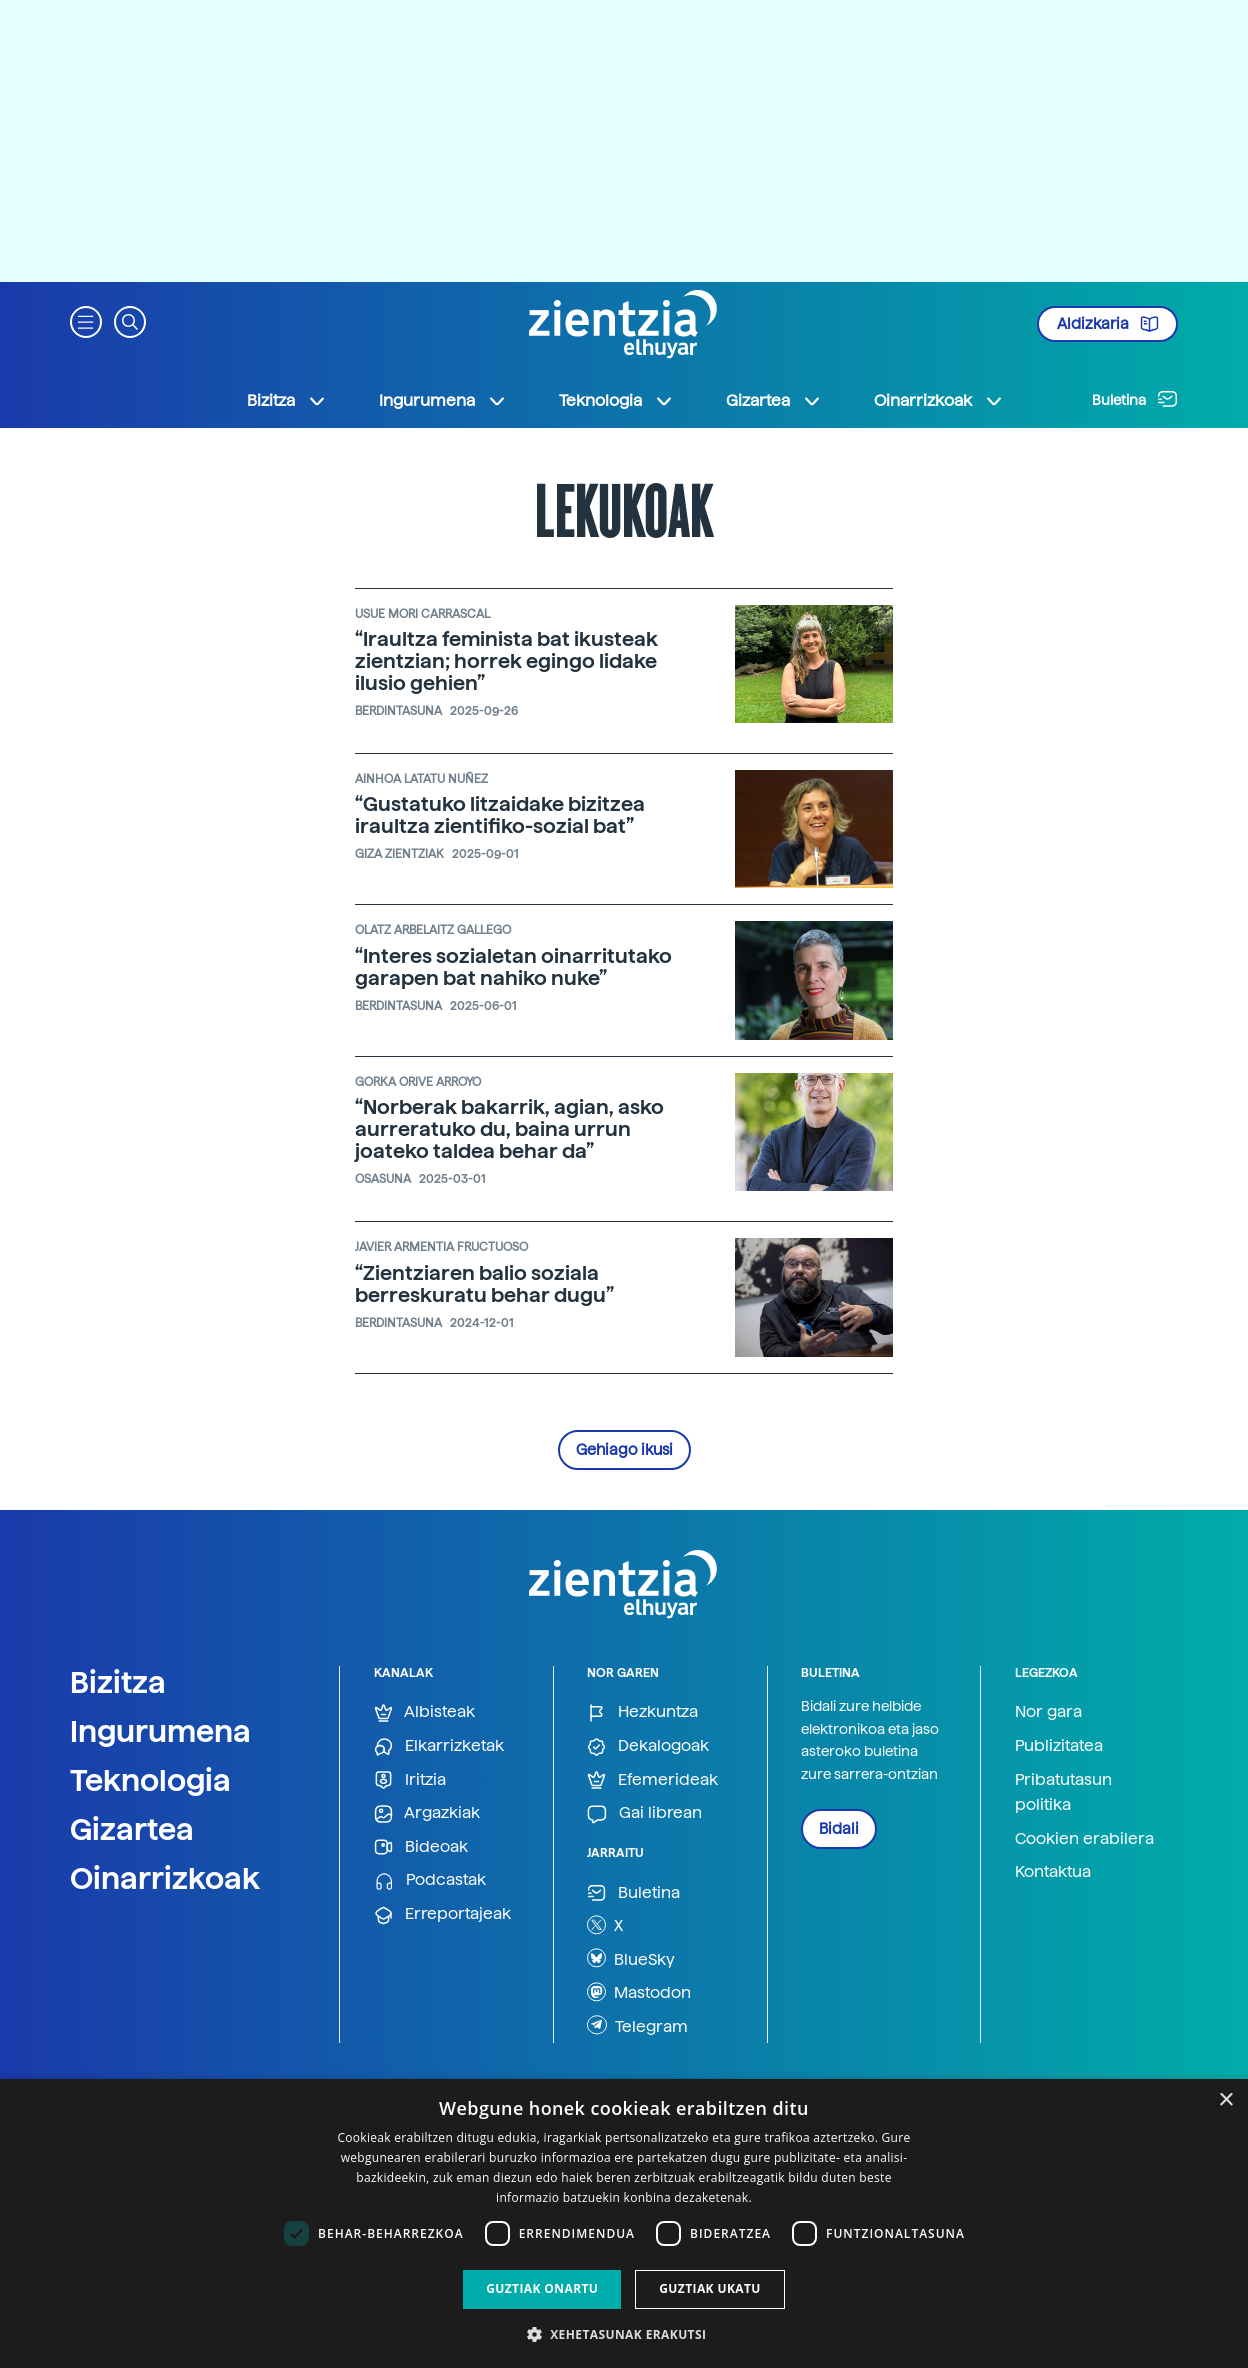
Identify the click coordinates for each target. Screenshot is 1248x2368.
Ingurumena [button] (443, 401)
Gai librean (644, 1813)
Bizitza (118, 1682)
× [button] (1225, 2100)
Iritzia (410, 1780)
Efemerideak (652, 1780)
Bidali (839, 1829)
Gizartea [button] (774, 401)
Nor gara (1048, 1711)
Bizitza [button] (287, 401)
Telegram (637, 2025)
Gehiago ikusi (624, 1450)
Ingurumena (160, 1731)
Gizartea (132, 1829)
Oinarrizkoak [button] (939, 401)
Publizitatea (1059, 1745)
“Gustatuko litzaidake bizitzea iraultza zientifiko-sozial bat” (500, 815)
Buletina (1135, 399)
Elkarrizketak (439, 1746)
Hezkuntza (642, 1712)
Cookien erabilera (1084, 1838)
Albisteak (424, 1712)
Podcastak (430, 1880)
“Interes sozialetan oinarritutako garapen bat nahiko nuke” (513, 967)
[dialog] (624, 2223)
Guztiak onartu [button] (542, 2288)
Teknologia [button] (616, 401)
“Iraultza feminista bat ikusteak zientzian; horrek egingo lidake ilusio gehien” (506, 661)
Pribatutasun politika (1063, 1792)
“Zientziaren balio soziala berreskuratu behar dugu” (484, 1284)
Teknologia (150, 1780)
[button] (86, 320)
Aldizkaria (1108, 324)
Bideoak (421, 1847)
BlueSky (631, 1958)
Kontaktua (1053, 1871)
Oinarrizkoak (165, 1878)
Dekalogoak (648, 1746)
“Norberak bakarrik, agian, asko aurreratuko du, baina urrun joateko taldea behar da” (509, 1129)
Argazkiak (427, 1813)
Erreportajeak (442, 1914)
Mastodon (639, 1992)
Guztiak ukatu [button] (710, 2288)
